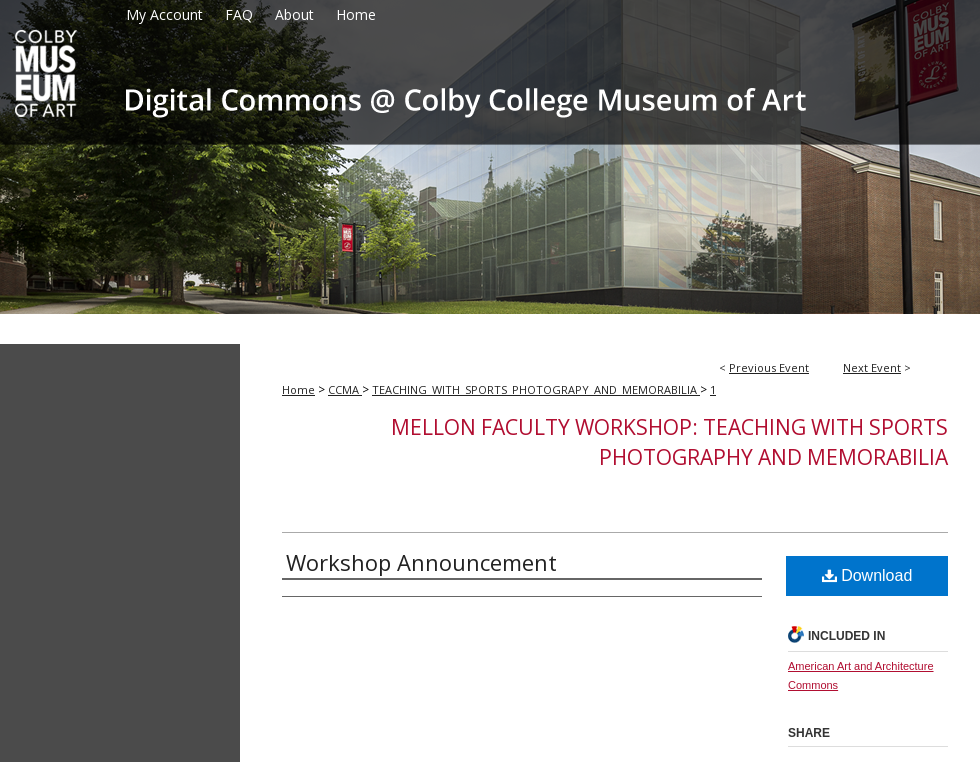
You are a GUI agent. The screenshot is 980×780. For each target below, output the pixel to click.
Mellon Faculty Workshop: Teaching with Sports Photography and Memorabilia (669, 442)
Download (867, 575)
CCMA (345, 389)
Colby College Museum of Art (490, 171)
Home (298, 389)
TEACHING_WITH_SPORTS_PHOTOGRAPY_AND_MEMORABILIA (536, 389)
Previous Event (769, 367)
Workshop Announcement (421, 562)
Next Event (872, 367)
